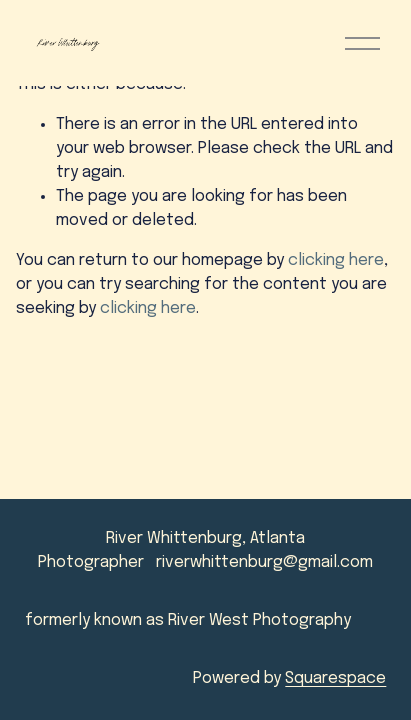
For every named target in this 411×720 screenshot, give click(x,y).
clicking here (336, 260)
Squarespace (335, 678)
